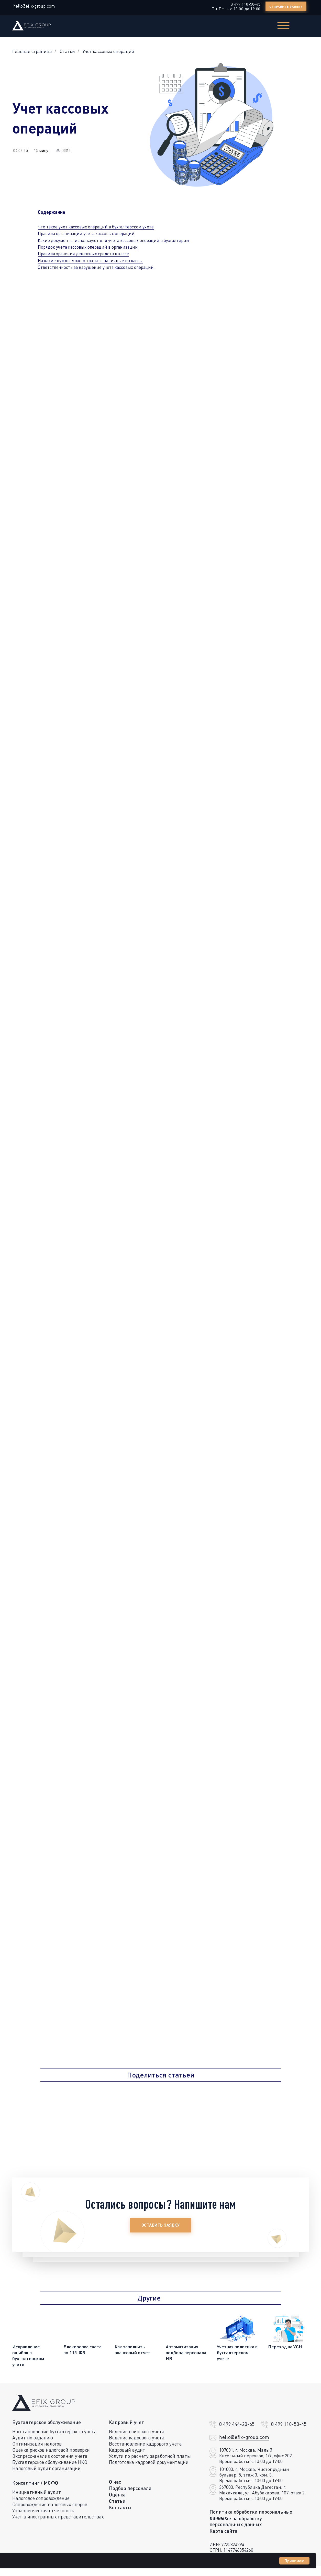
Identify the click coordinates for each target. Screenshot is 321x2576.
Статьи (67, 51)
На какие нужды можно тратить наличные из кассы (90, 260)
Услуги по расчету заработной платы (150, 2456)
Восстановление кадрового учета (145, 2444)
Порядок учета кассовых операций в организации (88, 247)
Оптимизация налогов (37, 2444)
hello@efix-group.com (34, 6)
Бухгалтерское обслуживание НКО (49, 2462)
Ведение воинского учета (136, 2431)
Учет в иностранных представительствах (58, 2516)
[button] (285, 6)
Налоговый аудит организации (46, 2468)
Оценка (117, 2494)
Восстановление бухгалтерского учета (54, 2431)
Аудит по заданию (32, 2437)
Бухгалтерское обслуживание (46, 2422)
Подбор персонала (130, 2488)
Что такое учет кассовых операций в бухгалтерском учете (96, 226)
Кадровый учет (126, 2422)
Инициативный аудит (36, 2492)
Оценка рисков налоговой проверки (51, 2450)
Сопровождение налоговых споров (49, 2504)
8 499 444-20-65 (236, 2424)
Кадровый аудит (127, 2450)
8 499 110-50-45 (245, 4)
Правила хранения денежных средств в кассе (83, 253)
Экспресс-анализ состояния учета (49, 2456)
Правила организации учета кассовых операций (86, 233)
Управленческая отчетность (43, 2510)
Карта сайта (223, 2531)
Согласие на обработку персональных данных (235, 2521)
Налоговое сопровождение (41, 2498)
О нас (115, 2482)
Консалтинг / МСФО (35, 2483)
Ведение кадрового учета (136, 2437)
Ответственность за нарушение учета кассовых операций (96, 267)
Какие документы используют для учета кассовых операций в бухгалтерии (113, 240)
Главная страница (32, 51)
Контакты (120, 2507)
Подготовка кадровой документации (149, 2462)
